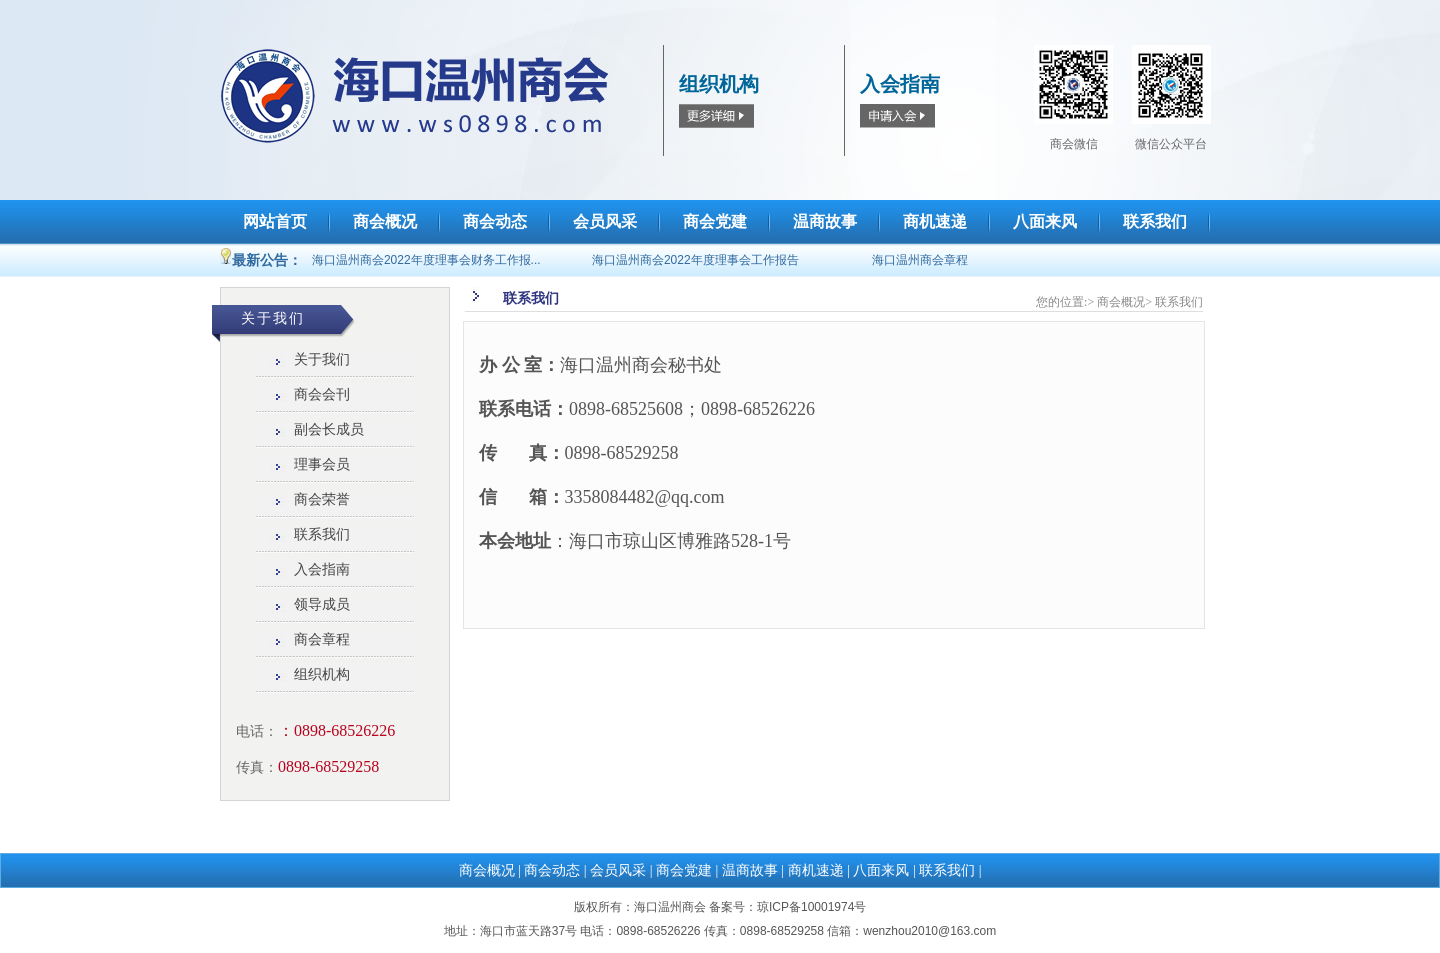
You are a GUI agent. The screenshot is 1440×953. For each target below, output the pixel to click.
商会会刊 (322, 394)
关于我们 (322, 359)
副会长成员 (329, 429)
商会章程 (322, 639)
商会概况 (1121, 302)
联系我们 (322, 534)
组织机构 (322, 674)
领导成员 (322, 604)
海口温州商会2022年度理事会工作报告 (695, 260)
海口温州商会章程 (920, 260)
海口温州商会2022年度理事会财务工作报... (426, 260)
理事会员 (322, 464)
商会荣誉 (322, 499)
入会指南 (322, 569)
